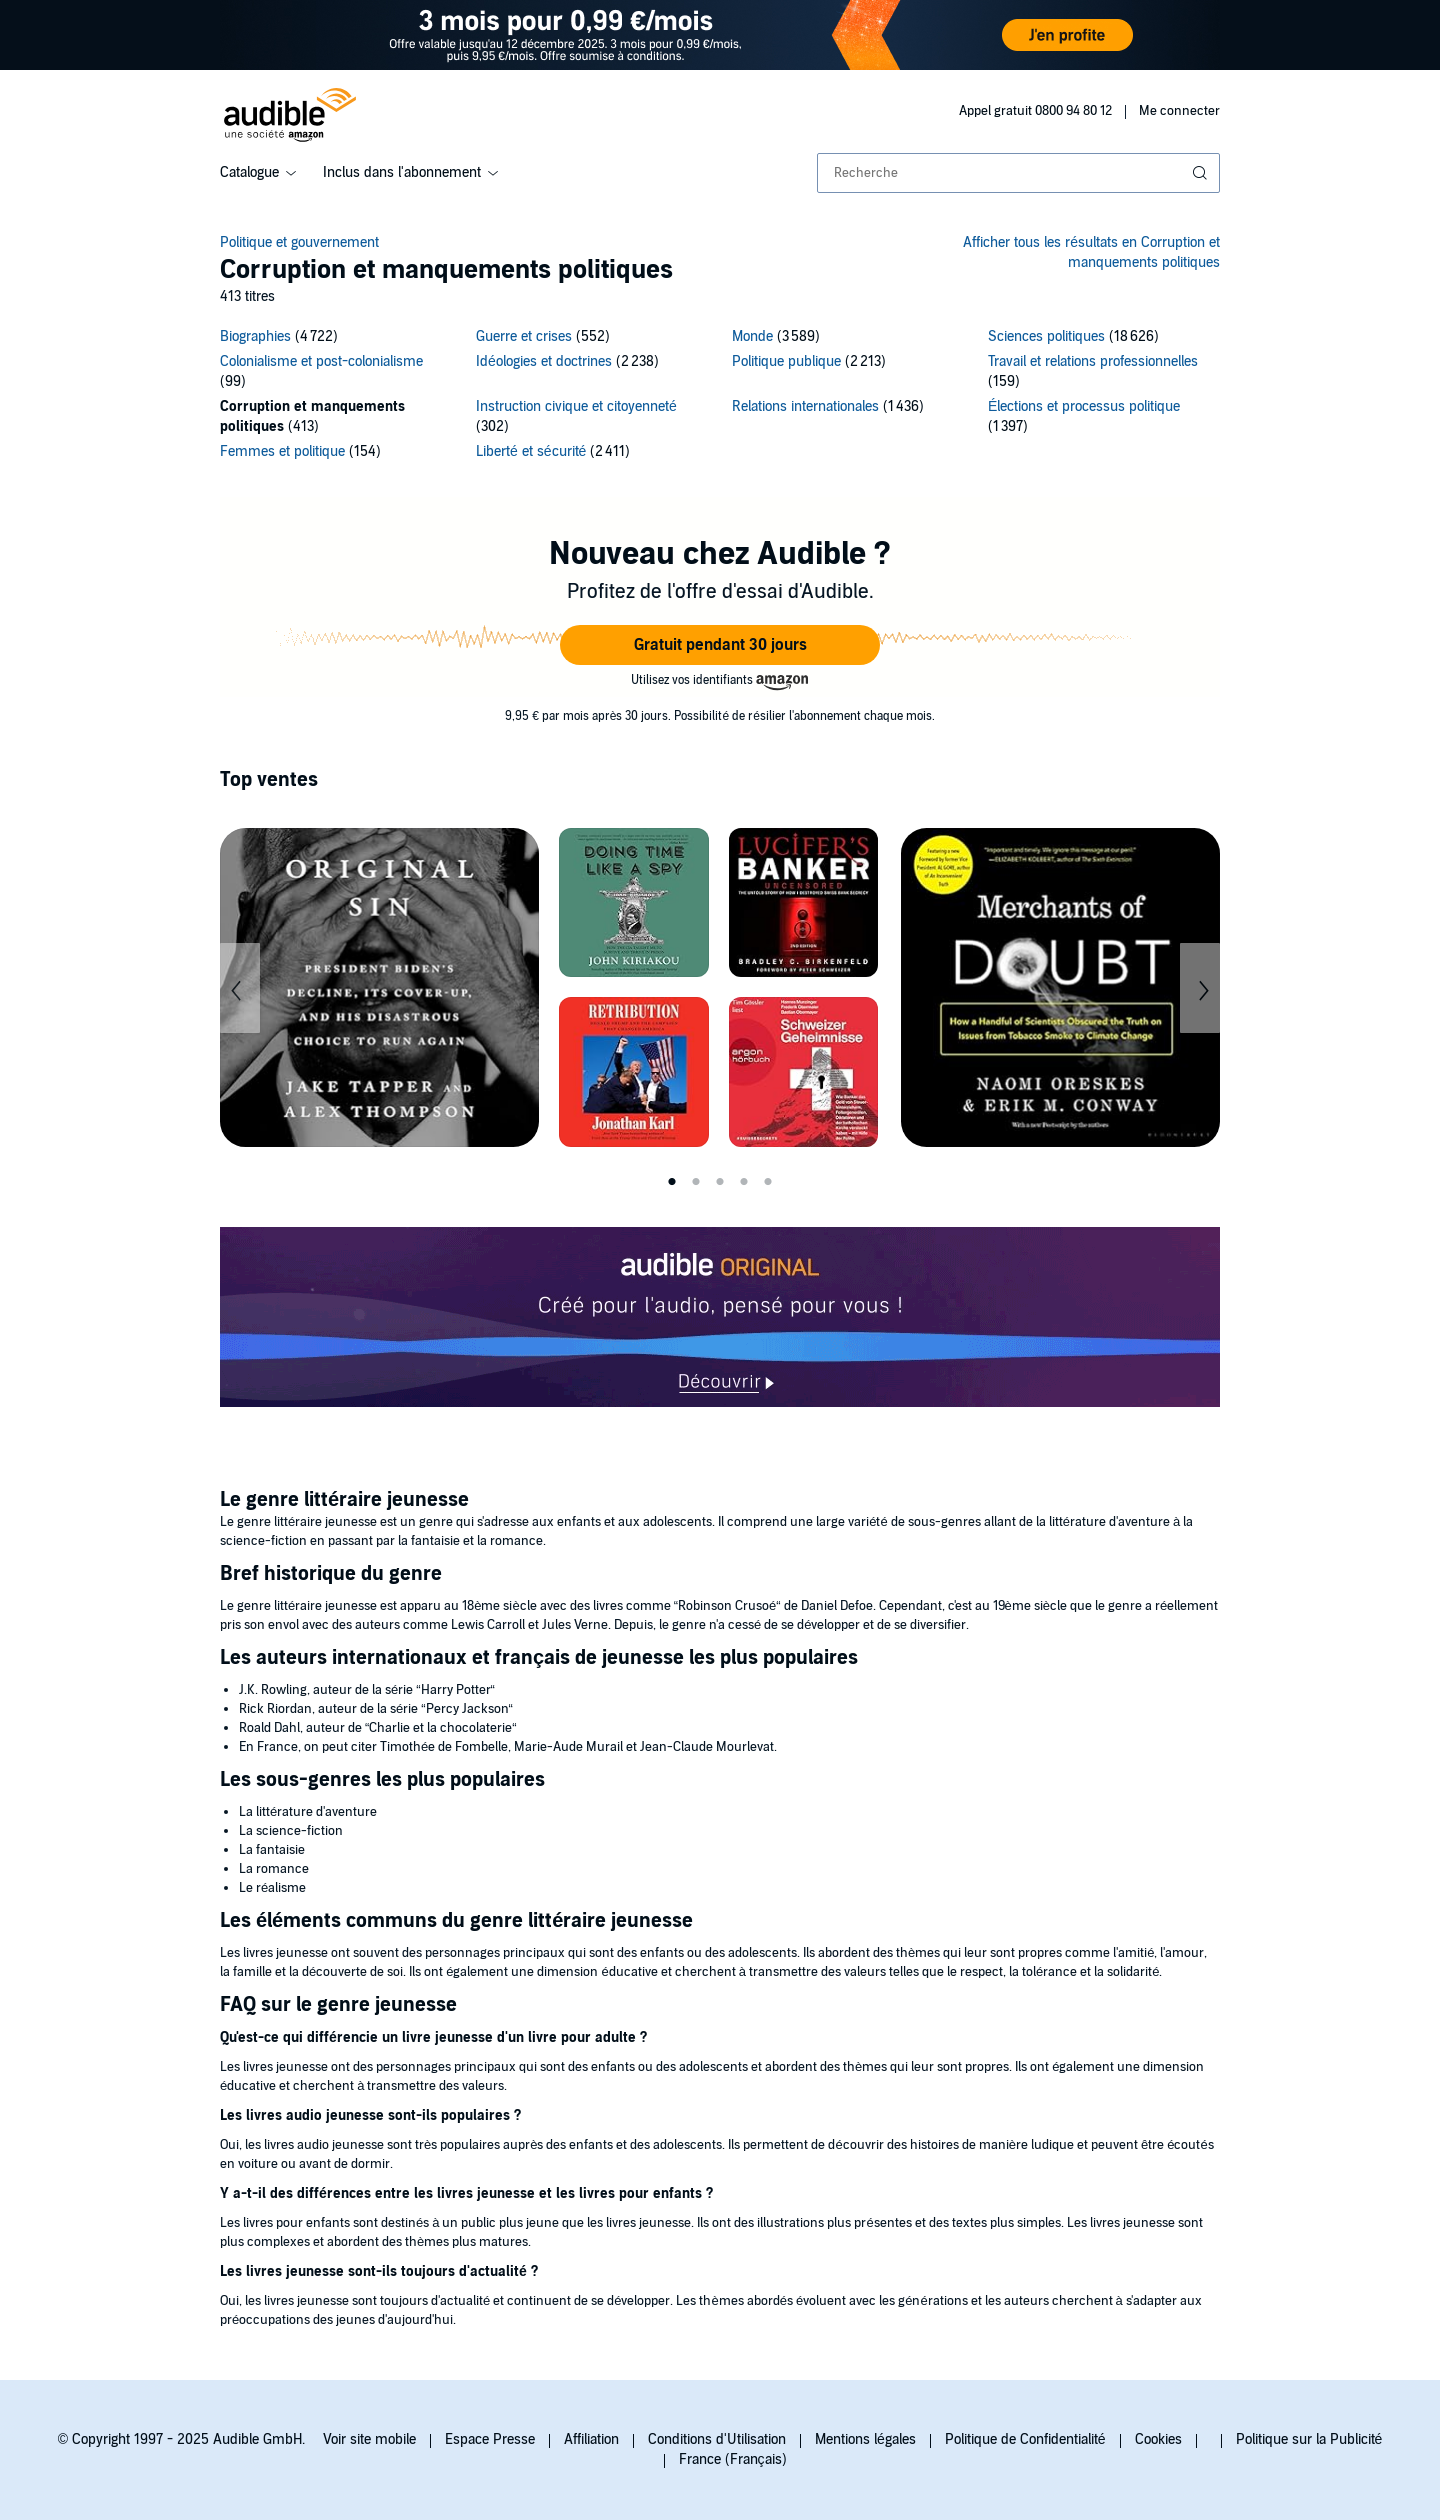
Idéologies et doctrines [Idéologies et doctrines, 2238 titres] (544, 361)
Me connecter (1179, 111)
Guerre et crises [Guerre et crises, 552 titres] (524, 336)
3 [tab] (720, 1182)
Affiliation (591, 2439)
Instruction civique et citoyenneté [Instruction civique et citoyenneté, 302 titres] (576, 406)
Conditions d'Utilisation (717, 2439)
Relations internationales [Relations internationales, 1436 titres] (805, 406)
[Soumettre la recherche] (1202, 173)
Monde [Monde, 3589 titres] (752, 336)
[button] (720, 645)
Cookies (1158, 2439)
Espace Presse (490, 2439)
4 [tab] (744, 1182)
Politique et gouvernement (299, 242)
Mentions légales (865, 2439)
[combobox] (1018, 173)
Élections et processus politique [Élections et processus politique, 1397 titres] (1084, 406)
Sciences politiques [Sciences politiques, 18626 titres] (1046, 336)
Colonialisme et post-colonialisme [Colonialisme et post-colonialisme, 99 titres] (321, 361)
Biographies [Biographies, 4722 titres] (255, 336)
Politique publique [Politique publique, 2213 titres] (786, 361)
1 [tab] (672, 1182)
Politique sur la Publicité (1309, 2439)
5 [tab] (768, 1182)
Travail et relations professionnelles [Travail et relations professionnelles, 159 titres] (1093, 361)
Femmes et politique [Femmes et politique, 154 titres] (282, 451)
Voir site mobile (369, 2439)
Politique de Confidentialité (1025, 2439)
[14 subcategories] (720, 397)
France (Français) (733, 2459)
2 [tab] (696, 1182)
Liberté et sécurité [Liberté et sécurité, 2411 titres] (531, 451)
